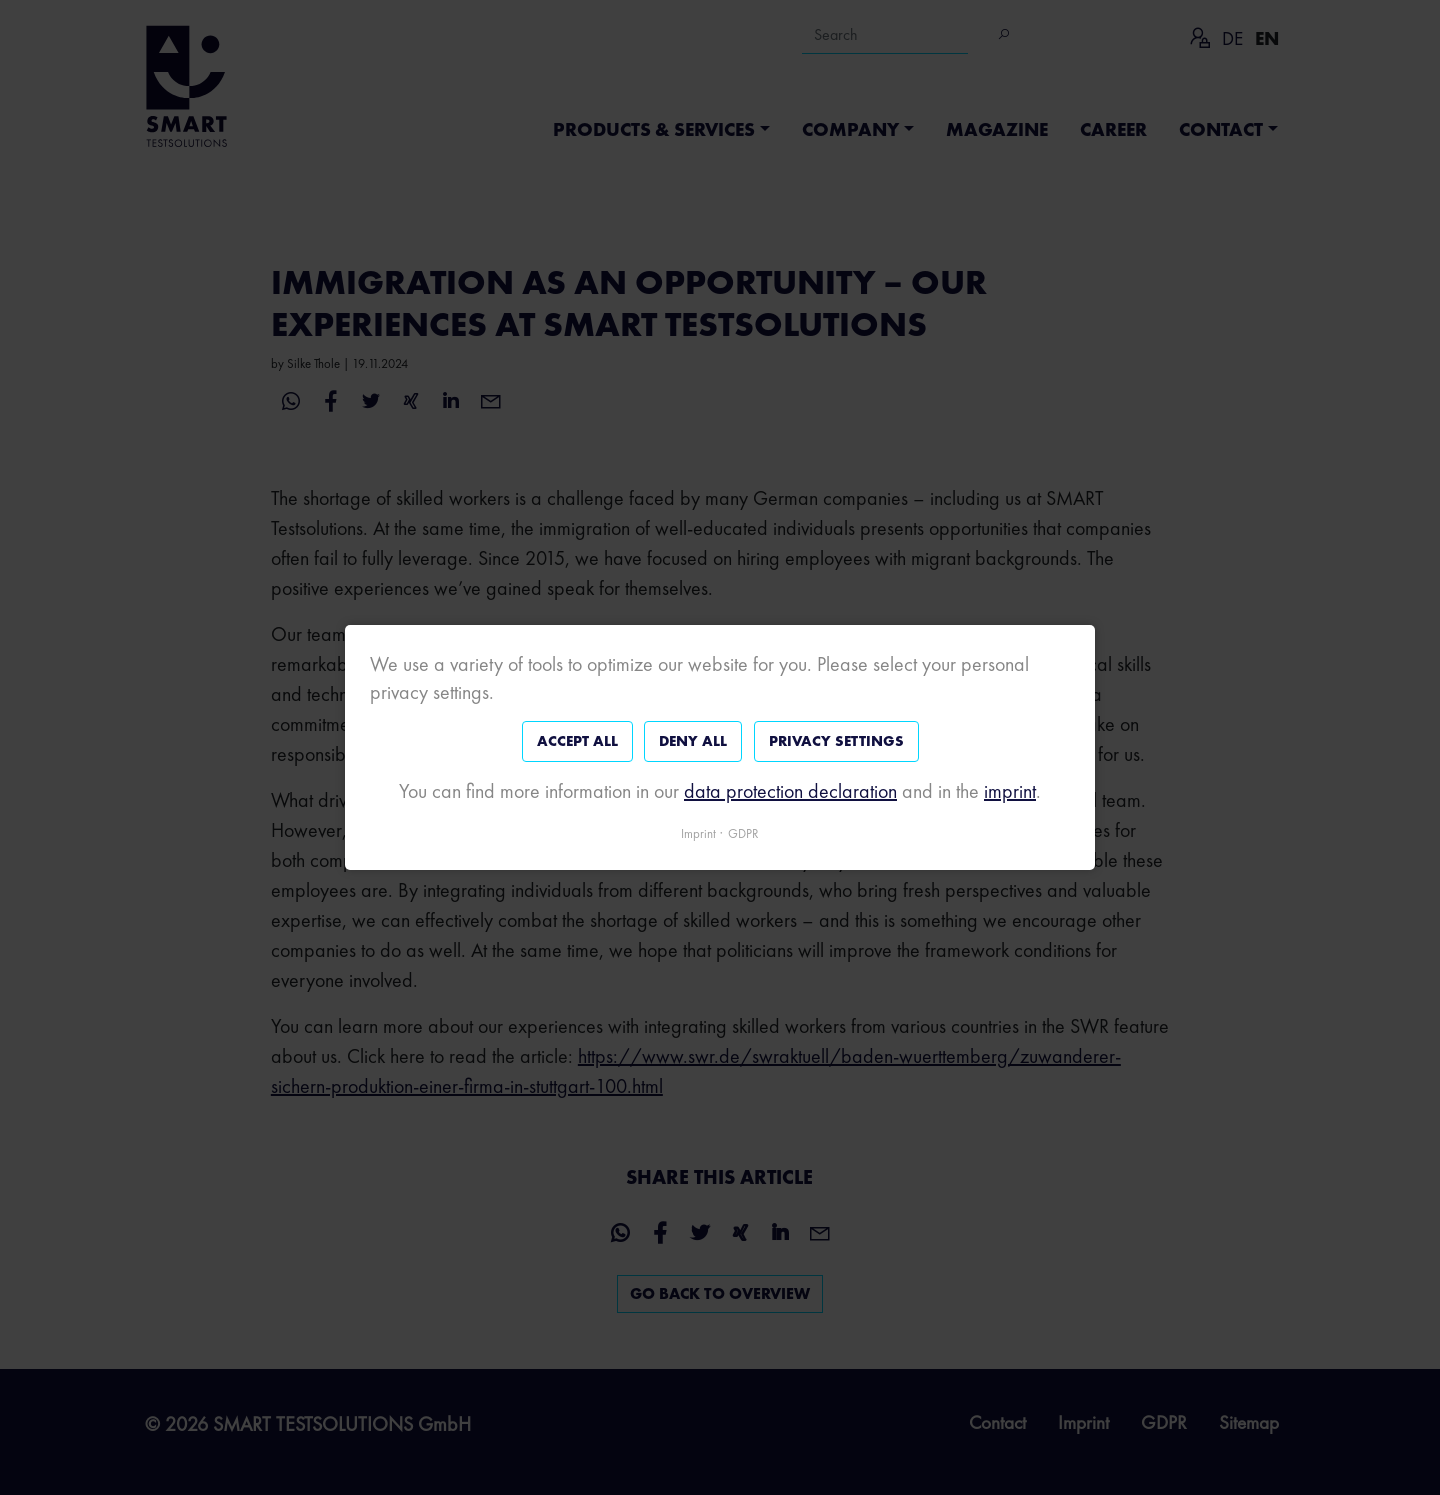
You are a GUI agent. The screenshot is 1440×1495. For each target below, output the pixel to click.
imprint (1010, 791)
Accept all (577, 741)
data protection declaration (790, 791)
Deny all (693, 741)
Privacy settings (836, 741)
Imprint (698, 833)
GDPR (743, 833)
